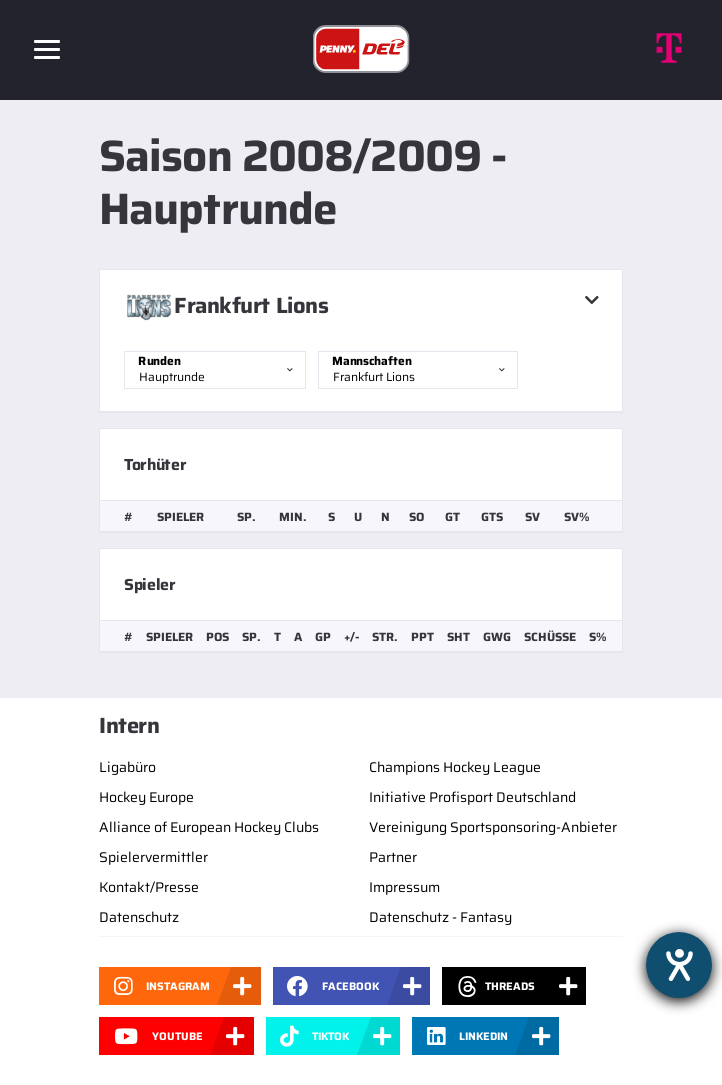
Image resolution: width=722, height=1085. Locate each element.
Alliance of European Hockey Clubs (209, 827)
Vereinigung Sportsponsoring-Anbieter (493, 827)
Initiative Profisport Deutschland (472, 797)
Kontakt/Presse (149, 887)
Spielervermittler (153, 857)
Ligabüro (127, 767)
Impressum (404, 887)
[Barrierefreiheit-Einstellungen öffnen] (679, 965)
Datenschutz (139, 917)
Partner (393, 857)
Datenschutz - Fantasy (440, 917)
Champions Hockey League (455, 767)
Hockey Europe (146, 797)
